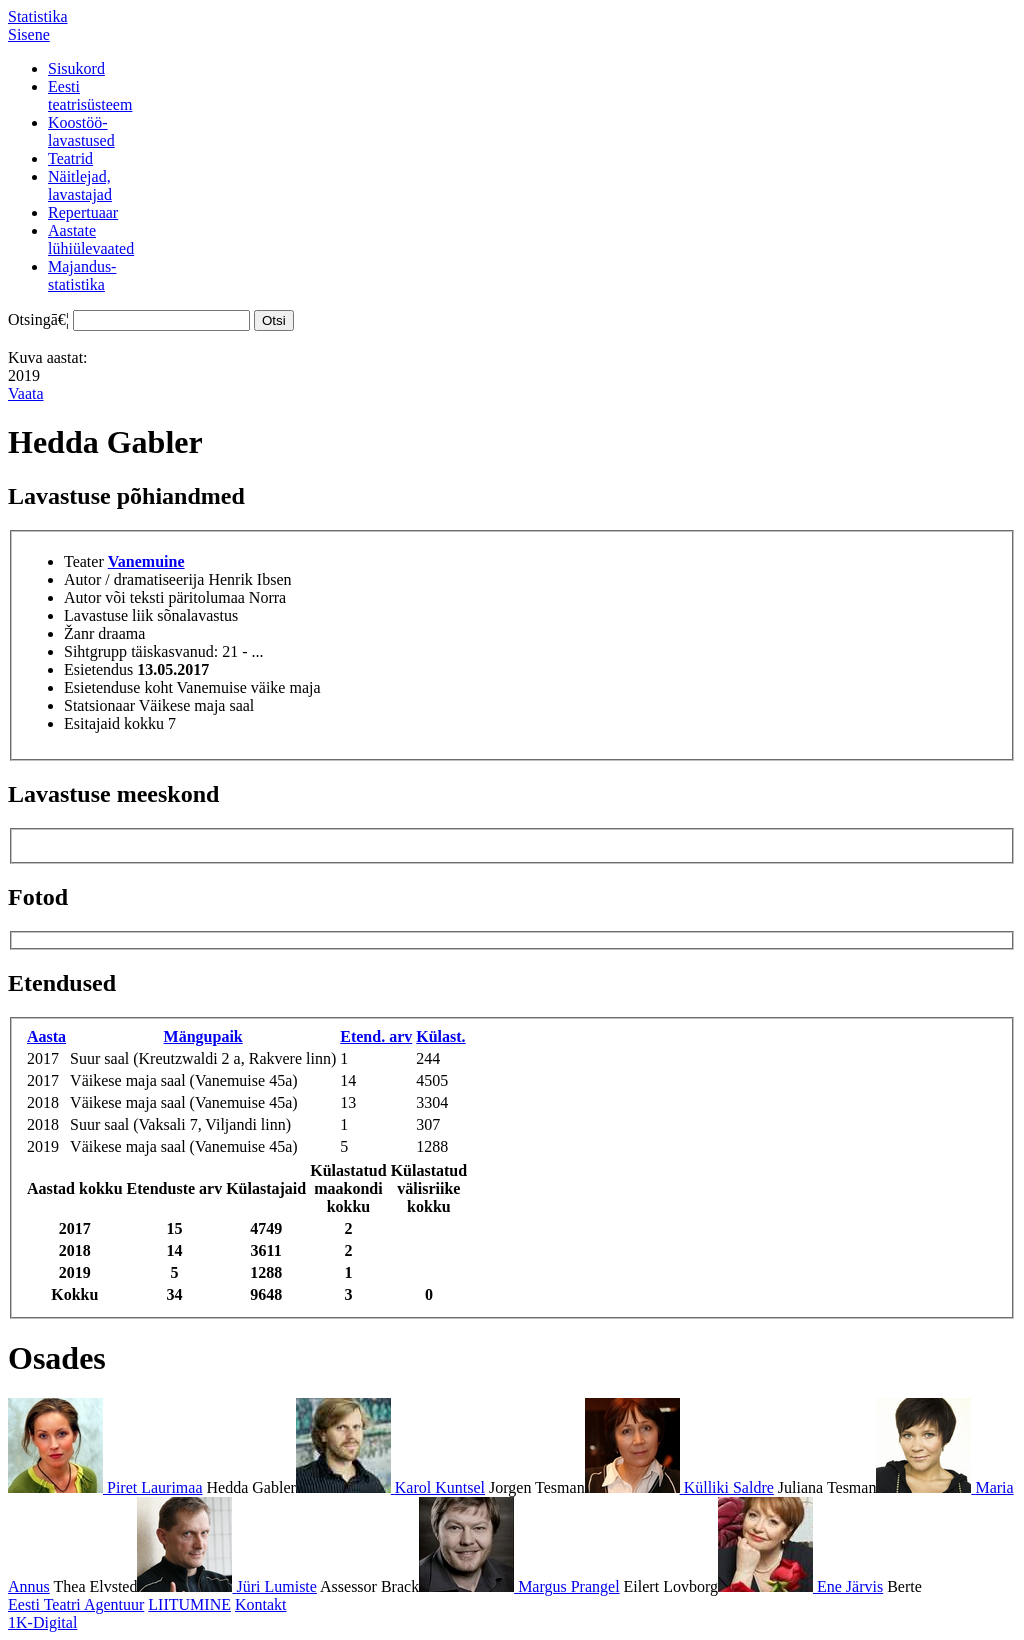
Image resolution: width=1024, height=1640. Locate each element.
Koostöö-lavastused (81, 131)
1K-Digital (42, 1622)
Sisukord (76, 68)
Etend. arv (376, 1036)
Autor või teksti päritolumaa (154, 597)
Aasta (46, 1036)
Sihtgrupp (95, 651)
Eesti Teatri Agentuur (76, 1604)
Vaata (26, 393)
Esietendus (98, 669)
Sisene (29, 34)
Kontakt (261, 1604)
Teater (84, 561)
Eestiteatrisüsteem (90, 95)
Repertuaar (83, 212)
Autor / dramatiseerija (134, 579)
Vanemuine (146, 561)
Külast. (440, 1036)
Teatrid (70, 158)
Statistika (38, 16)
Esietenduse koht (118, 687)
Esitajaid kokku (114, 723)
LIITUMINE (189, 1604)
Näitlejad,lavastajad (80, 185)
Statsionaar (99, 705)
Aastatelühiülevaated (91, 239)
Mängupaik (203, 1036)
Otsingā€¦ (38, 319)
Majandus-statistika (82, 275)
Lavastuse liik (108, 615)
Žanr (79, 633)
